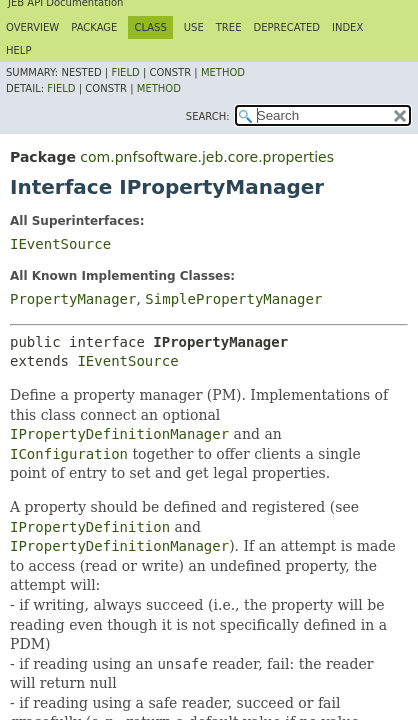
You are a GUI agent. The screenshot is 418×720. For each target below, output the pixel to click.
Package (94, 27)
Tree (229, 27)
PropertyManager (73, 299)
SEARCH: (208, 116)
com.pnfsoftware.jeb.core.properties (207, 157)
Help (18, 50)
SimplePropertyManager (233, 299)
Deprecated (286, 27)
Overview (32, 27)
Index (347, 27)
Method (223, 72)
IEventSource (60, 244)
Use (194, 27)
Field (125, 72)
